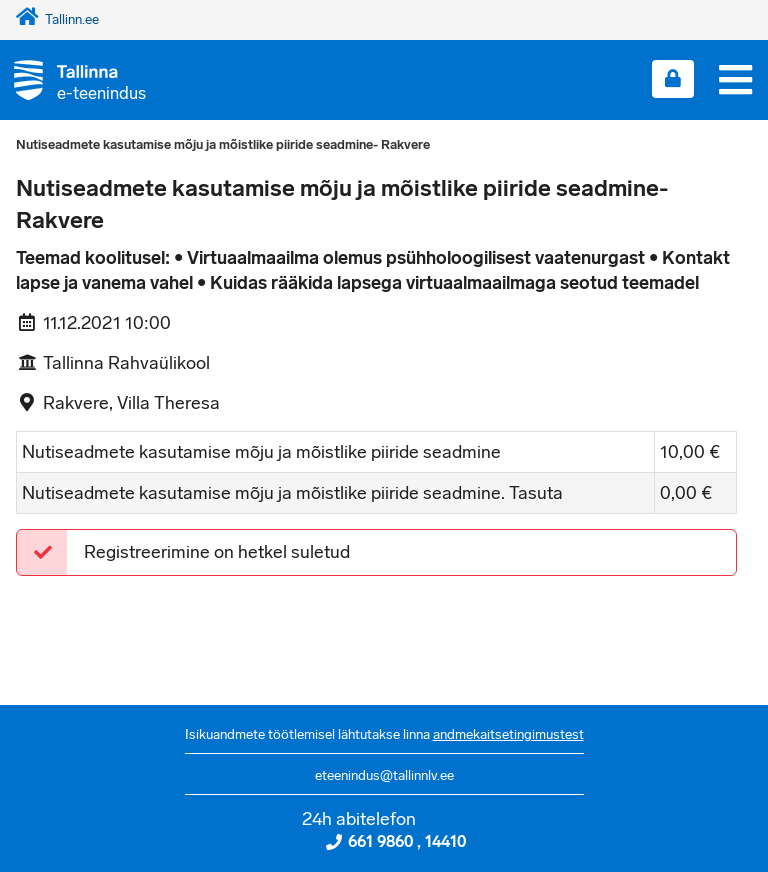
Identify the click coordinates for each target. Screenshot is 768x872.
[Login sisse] (673, 79)
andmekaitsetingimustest (508, 734)
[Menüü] (735, 80)
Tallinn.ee (57, 19)
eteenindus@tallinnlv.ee (384, 775)
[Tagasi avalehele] (73, 79)
